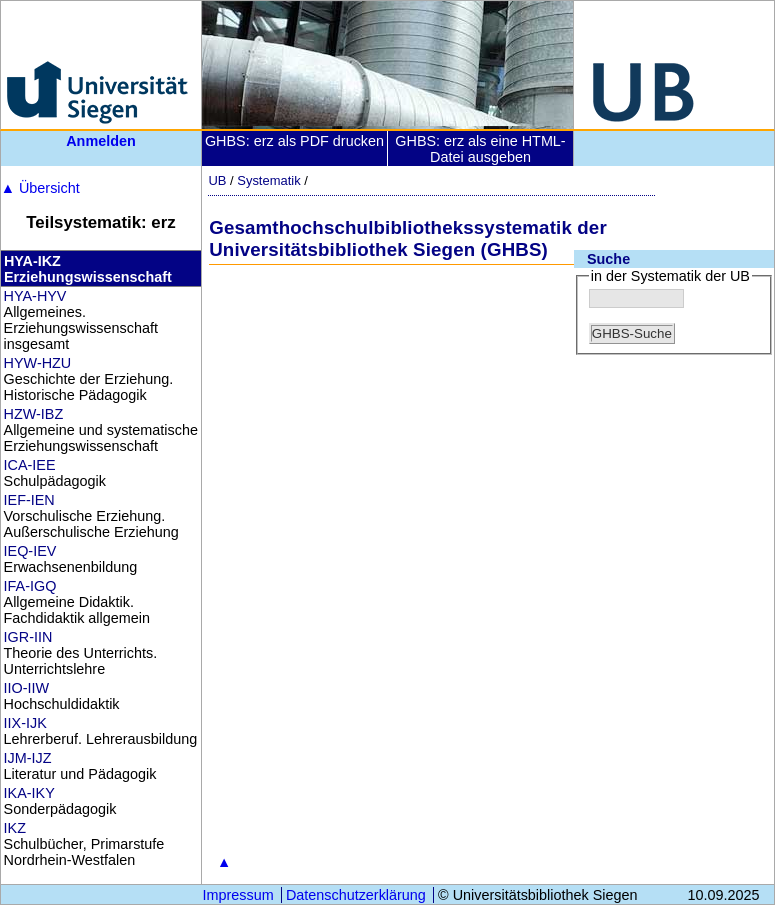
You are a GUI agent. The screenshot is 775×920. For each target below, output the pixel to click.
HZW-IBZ (34, 414)
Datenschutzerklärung (356, 895)
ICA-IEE (30, 465)
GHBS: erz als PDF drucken (294, 141)
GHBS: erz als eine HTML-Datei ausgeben (480, 149)
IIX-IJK (25, 723)
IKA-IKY (29, 793)
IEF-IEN (29, 500)
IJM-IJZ (28, 758)
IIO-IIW (27, 688)
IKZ (15, 828)
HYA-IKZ (32, 261)
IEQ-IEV (30, 551)
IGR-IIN (28, 637)
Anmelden (101, 141)
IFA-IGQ (30, 586)
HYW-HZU (38, 363)
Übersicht (40, 188)
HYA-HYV (35, 296)
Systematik (268, 180)
